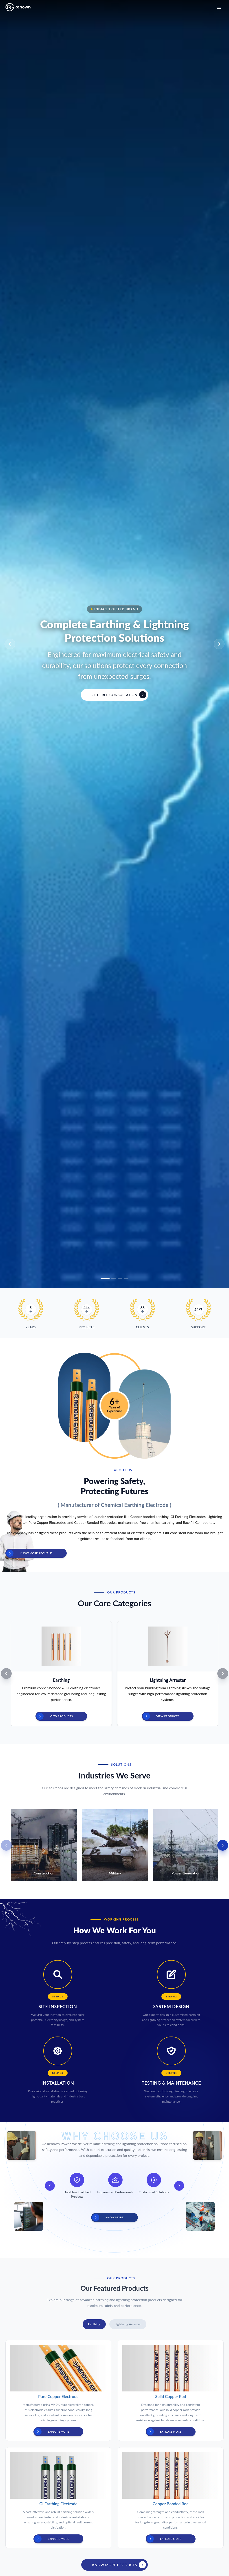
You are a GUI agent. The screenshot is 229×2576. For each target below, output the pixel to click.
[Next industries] (222, 1845)
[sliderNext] (219, 644)
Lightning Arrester (128, 2324)
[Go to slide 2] (113, 1278)
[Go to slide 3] (120, 1278)
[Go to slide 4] (126, 1278)
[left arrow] (50, 2186)
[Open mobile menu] (219, 7)
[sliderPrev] (9, 644)
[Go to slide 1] (105, 1278)
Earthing (94, 2324)
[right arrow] (179, 2186)
